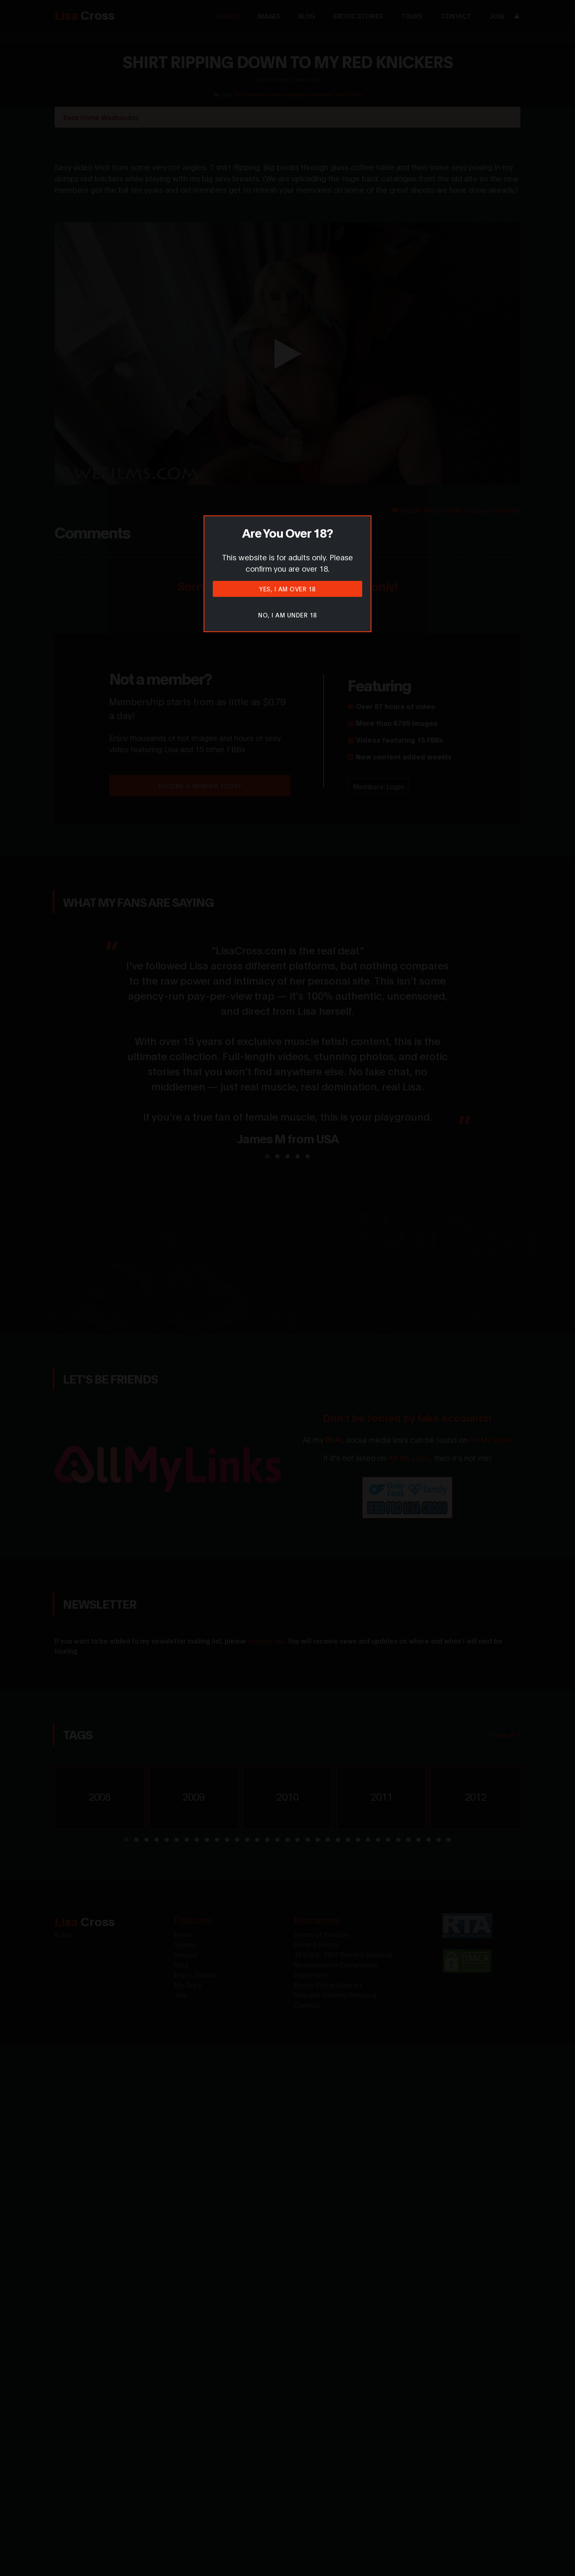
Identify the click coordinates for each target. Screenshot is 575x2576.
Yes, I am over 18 (287, 589)
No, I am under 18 (287, 615)
